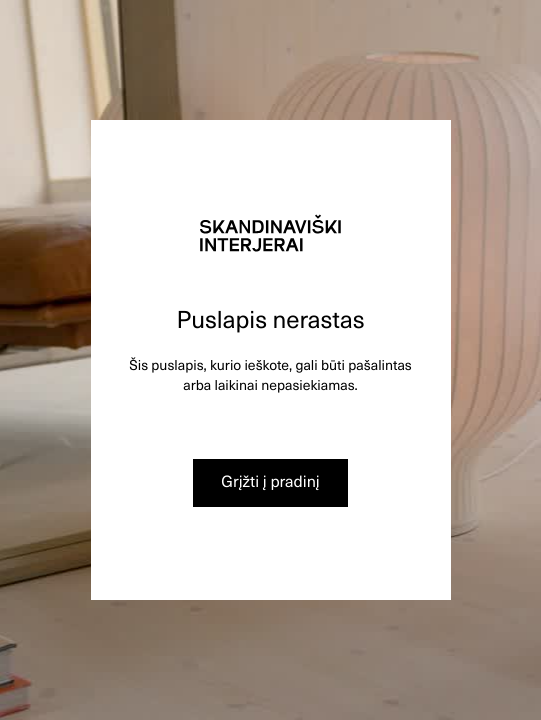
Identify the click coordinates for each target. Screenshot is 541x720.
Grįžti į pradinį (270, 481)
